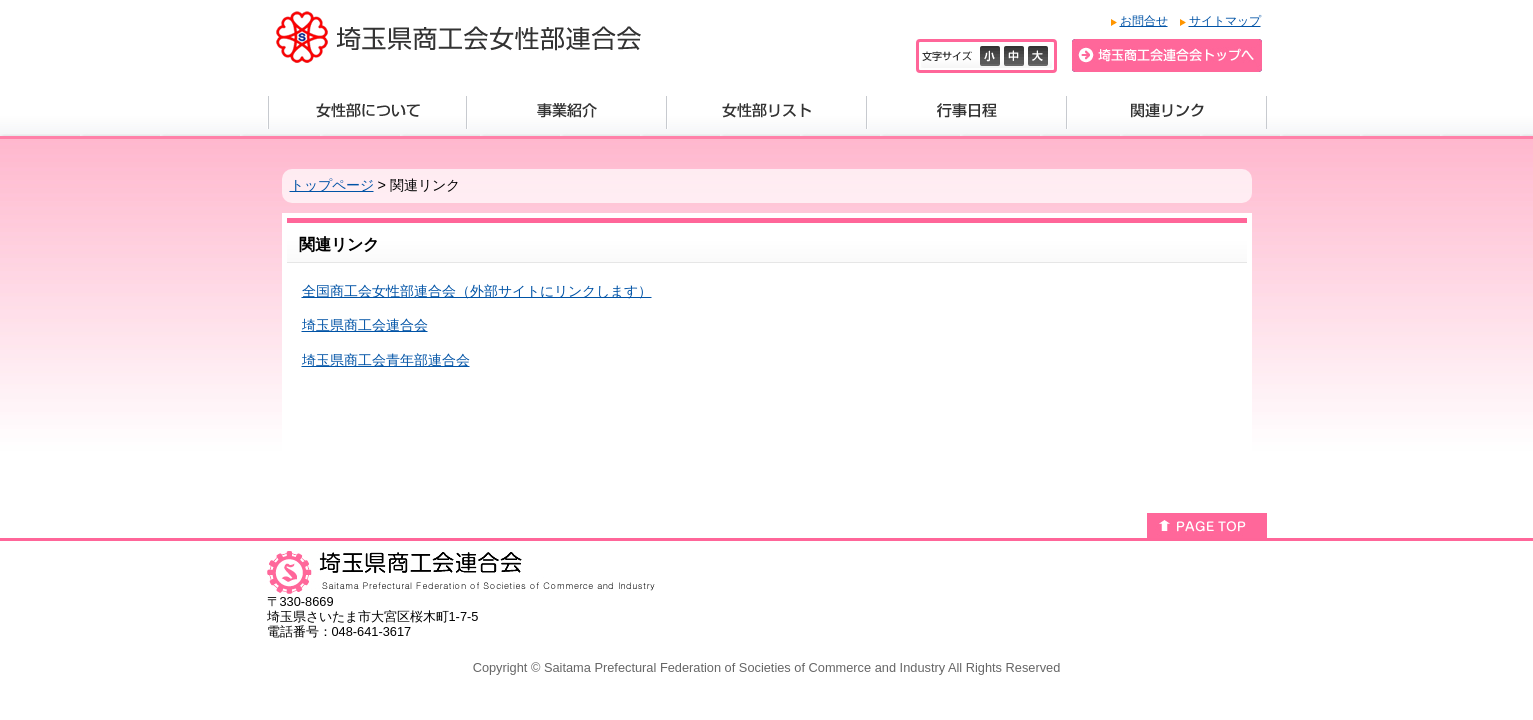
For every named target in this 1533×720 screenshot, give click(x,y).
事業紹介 (567, 112)
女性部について (367, 112)
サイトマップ (1225, 21)
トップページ (332, 185)
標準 (1016, 56)
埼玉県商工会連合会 (365, 325)
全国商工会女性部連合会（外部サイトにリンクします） (477, 291)
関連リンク (1167, 112)
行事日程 (967, 112)
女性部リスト (767, 112)
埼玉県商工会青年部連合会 (386, 360)
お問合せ (1144, 21)
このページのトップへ (1207, 525)
